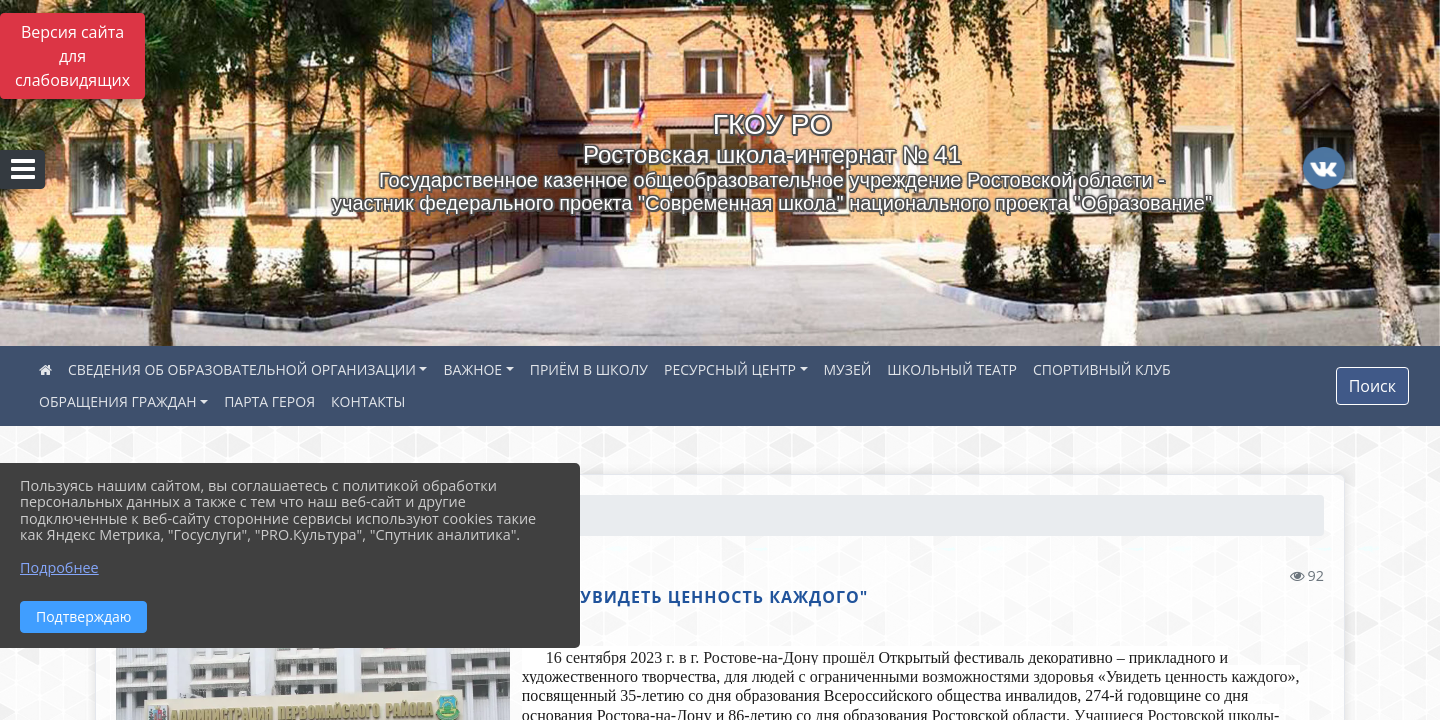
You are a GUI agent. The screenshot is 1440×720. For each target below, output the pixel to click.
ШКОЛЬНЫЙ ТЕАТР (952, 369)
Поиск (1372, 386)
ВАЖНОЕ (472, 369)
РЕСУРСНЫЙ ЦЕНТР (730, 369)
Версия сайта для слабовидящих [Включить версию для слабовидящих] (72, 56)
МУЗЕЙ (848, 369)
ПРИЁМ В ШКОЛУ (589, 369)
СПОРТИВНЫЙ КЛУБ (1102, 369)
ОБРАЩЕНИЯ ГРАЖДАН (118, 401)
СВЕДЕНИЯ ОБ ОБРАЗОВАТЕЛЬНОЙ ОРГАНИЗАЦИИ (242, 369)
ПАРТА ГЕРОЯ (269, 401)
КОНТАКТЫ (368, 401)
